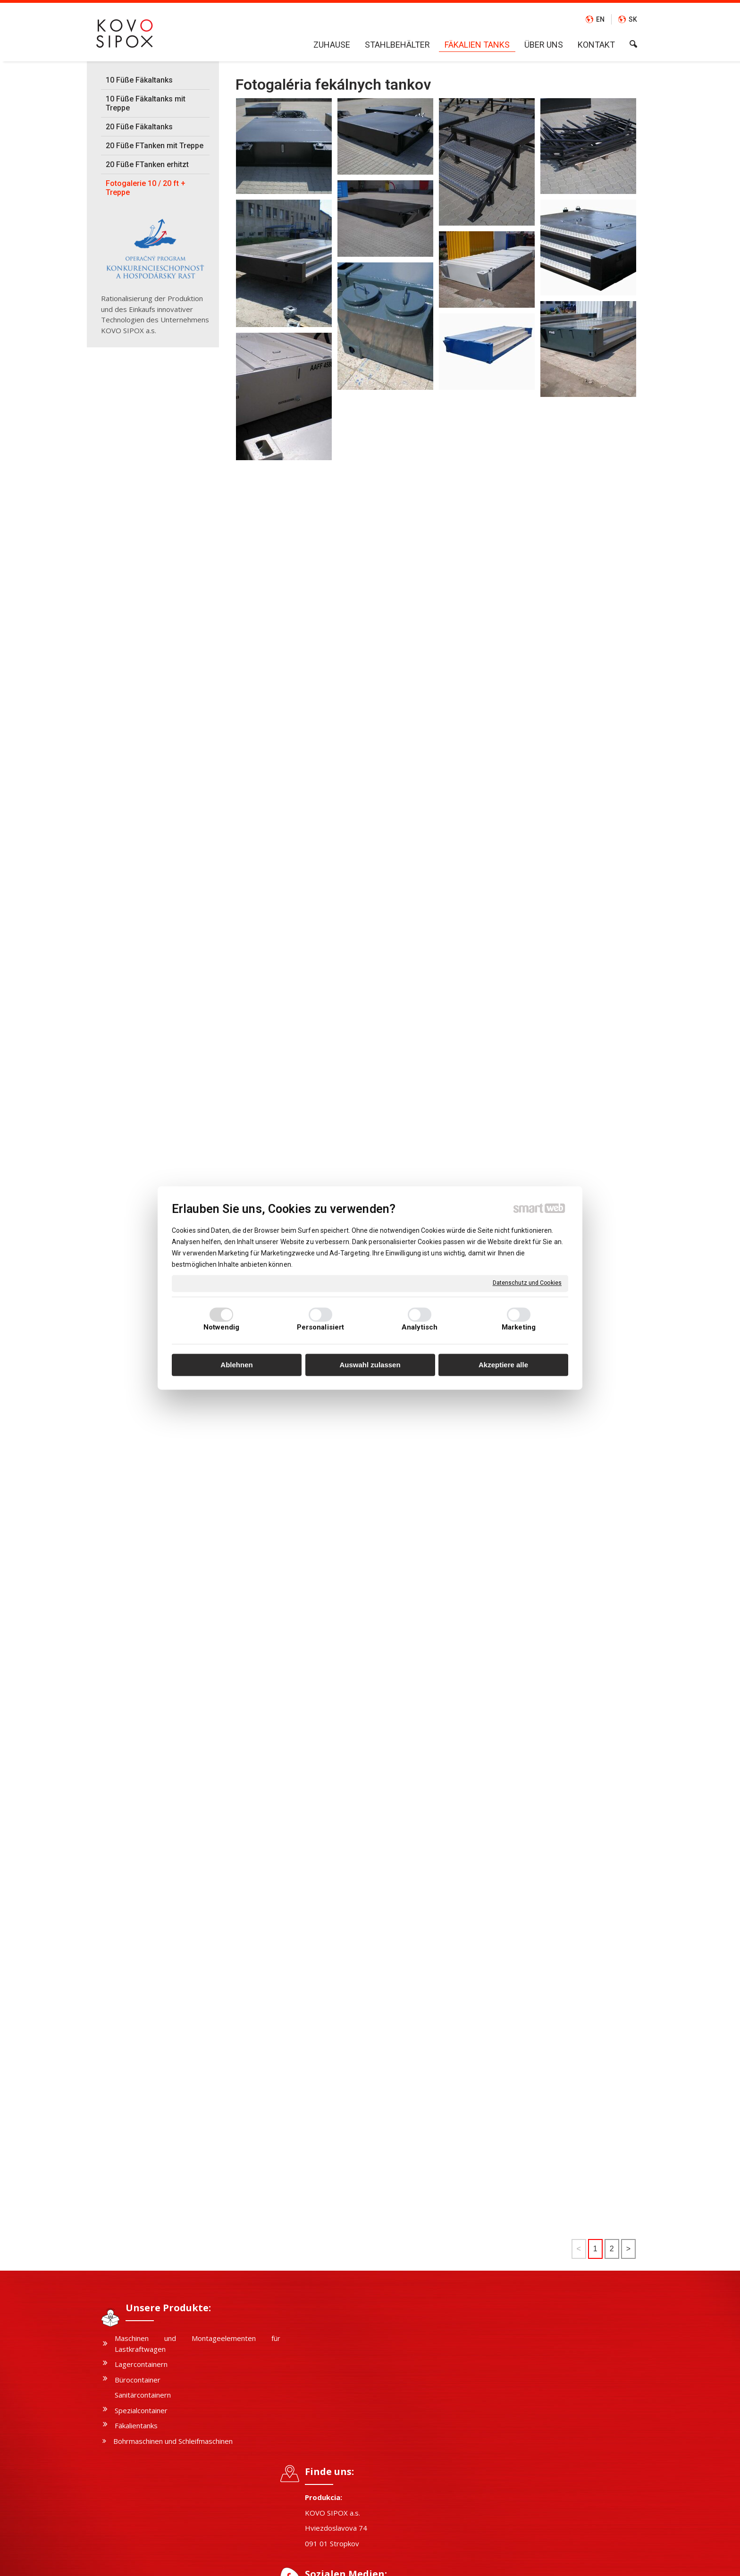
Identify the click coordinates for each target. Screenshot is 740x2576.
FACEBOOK (328, 2436)
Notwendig (221, 1327)
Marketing (519, 1327)
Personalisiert (320, 1327)
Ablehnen (236, 1365)
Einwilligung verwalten (507, 2562)
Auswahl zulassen (369, 1365)
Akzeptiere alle (503, 1365)
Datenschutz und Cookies (527, 1283)
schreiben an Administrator (357, 2562)
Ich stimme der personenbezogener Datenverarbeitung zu (543, 2452)
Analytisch (419, 1327)
